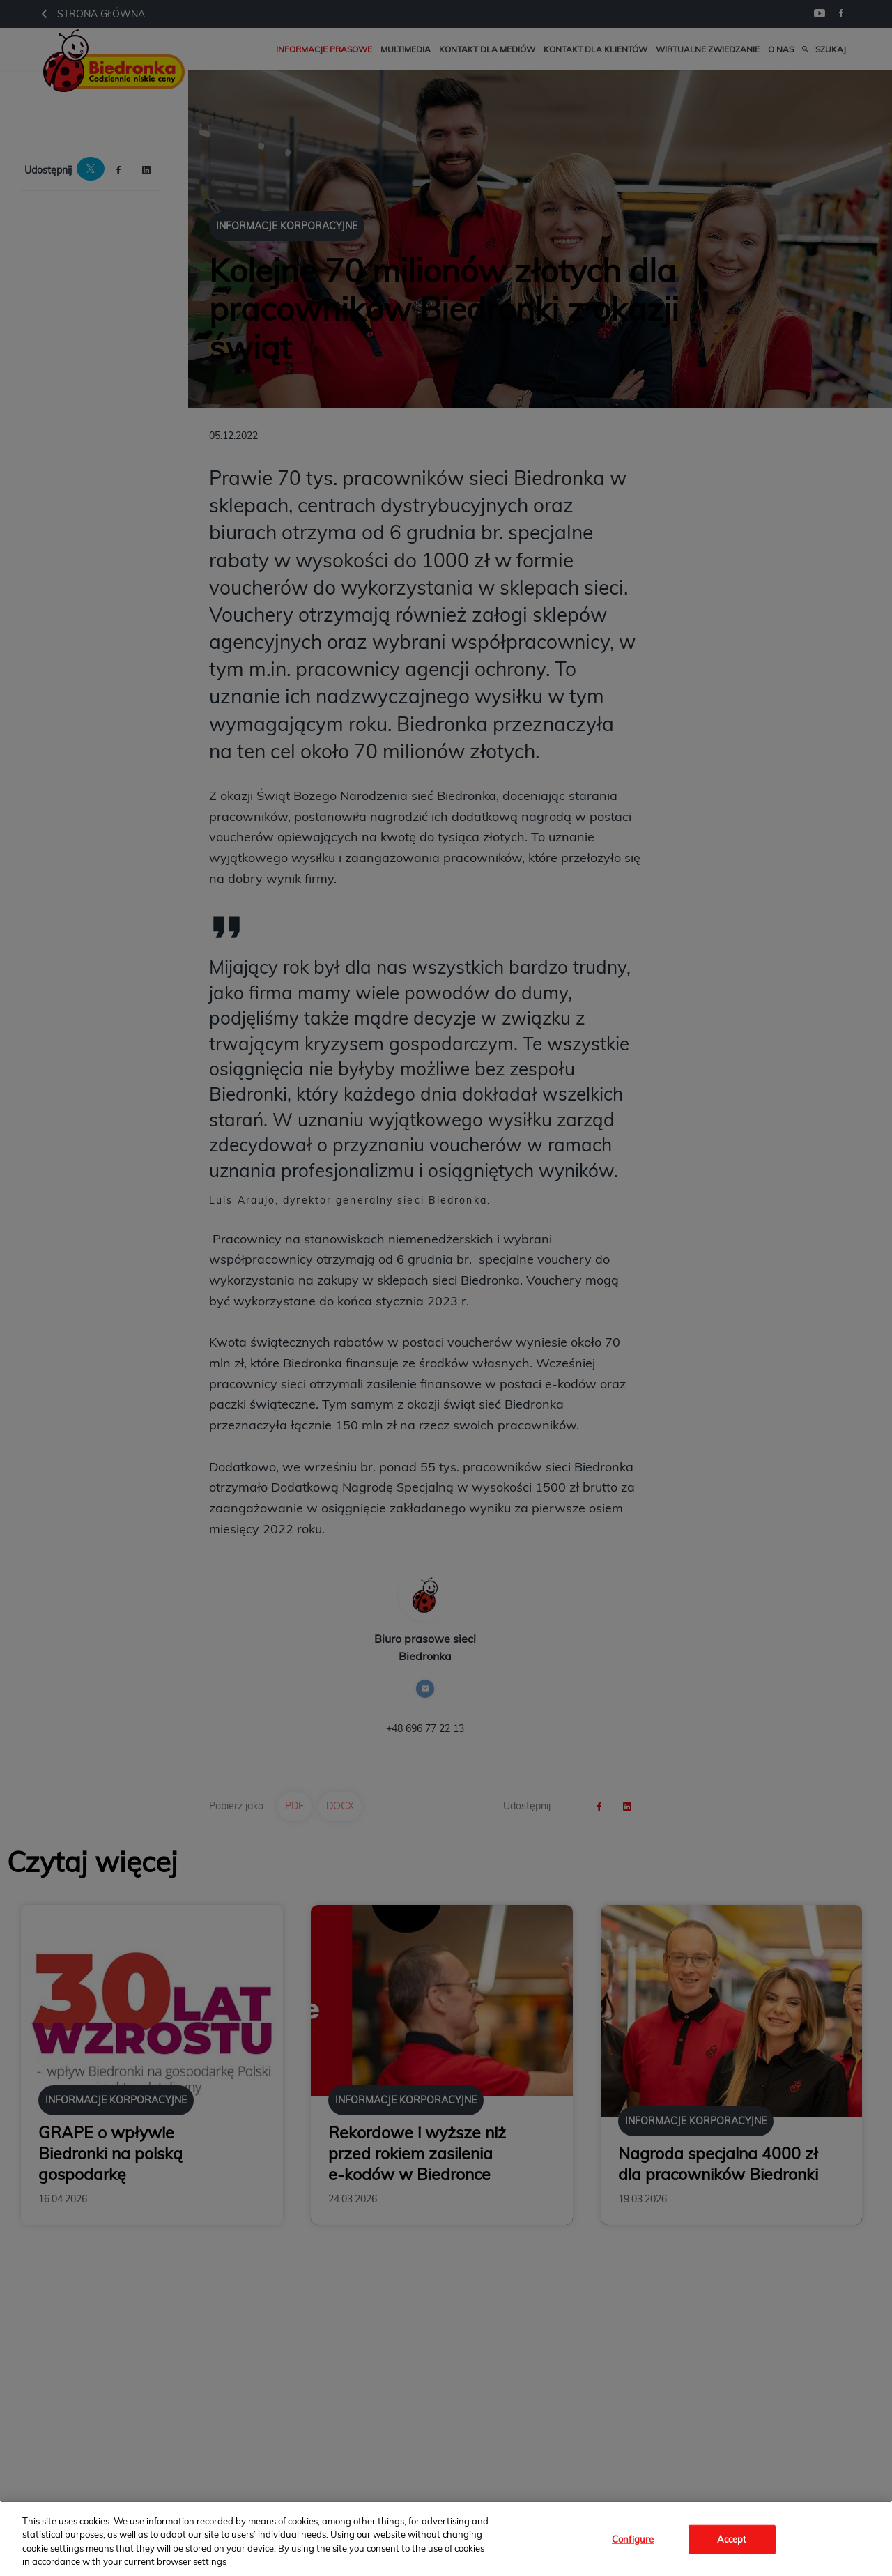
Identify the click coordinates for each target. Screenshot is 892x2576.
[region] (446, 2538)
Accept (732, 2539)
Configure (633, 2539)
